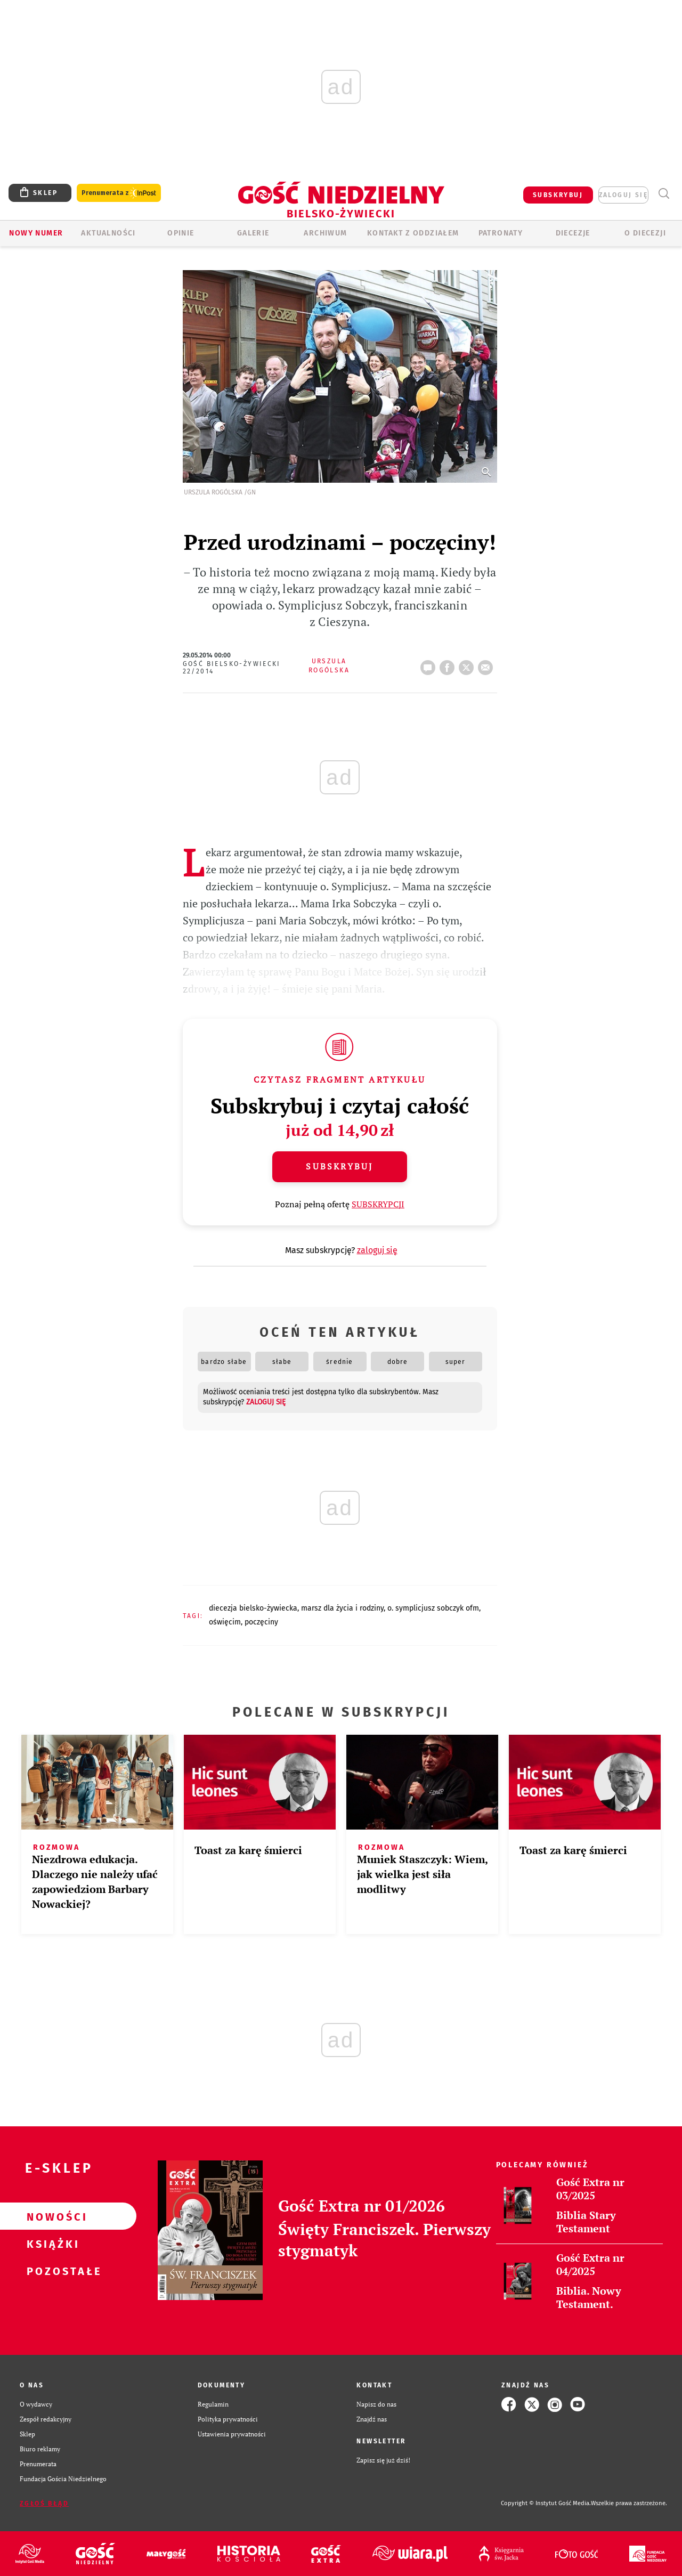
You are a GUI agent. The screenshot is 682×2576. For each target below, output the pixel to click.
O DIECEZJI (645, 233)
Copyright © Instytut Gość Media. (546, 2503)
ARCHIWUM (325, 233)
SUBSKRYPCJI (378, 1204)
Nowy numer (36, 233)
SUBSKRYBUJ (558, 195)
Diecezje (573, 233)
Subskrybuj (339, 1166)
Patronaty (500, 233)
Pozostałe (51, 2271)
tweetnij (468, 664)
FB (449, 664)
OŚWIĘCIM (225, 1622)
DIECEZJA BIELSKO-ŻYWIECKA (253, 1608)
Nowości (51, 2216)
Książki (51, 2243)
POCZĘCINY (261, 1622)
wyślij (487, 664)
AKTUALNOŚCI (108, 233)
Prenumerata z (119, 193)
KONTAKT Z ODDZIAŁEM (413, 233)
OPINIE (180, 233)
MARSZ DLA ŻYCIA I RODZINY (342, 1608)
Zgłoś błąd (44, 2503)
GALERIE (253, 233)
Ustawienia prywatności (232, 2434)
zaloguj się (623, 195)
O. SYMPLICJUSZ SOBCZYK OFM (433, 1608)
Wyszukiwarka (663, 194)
